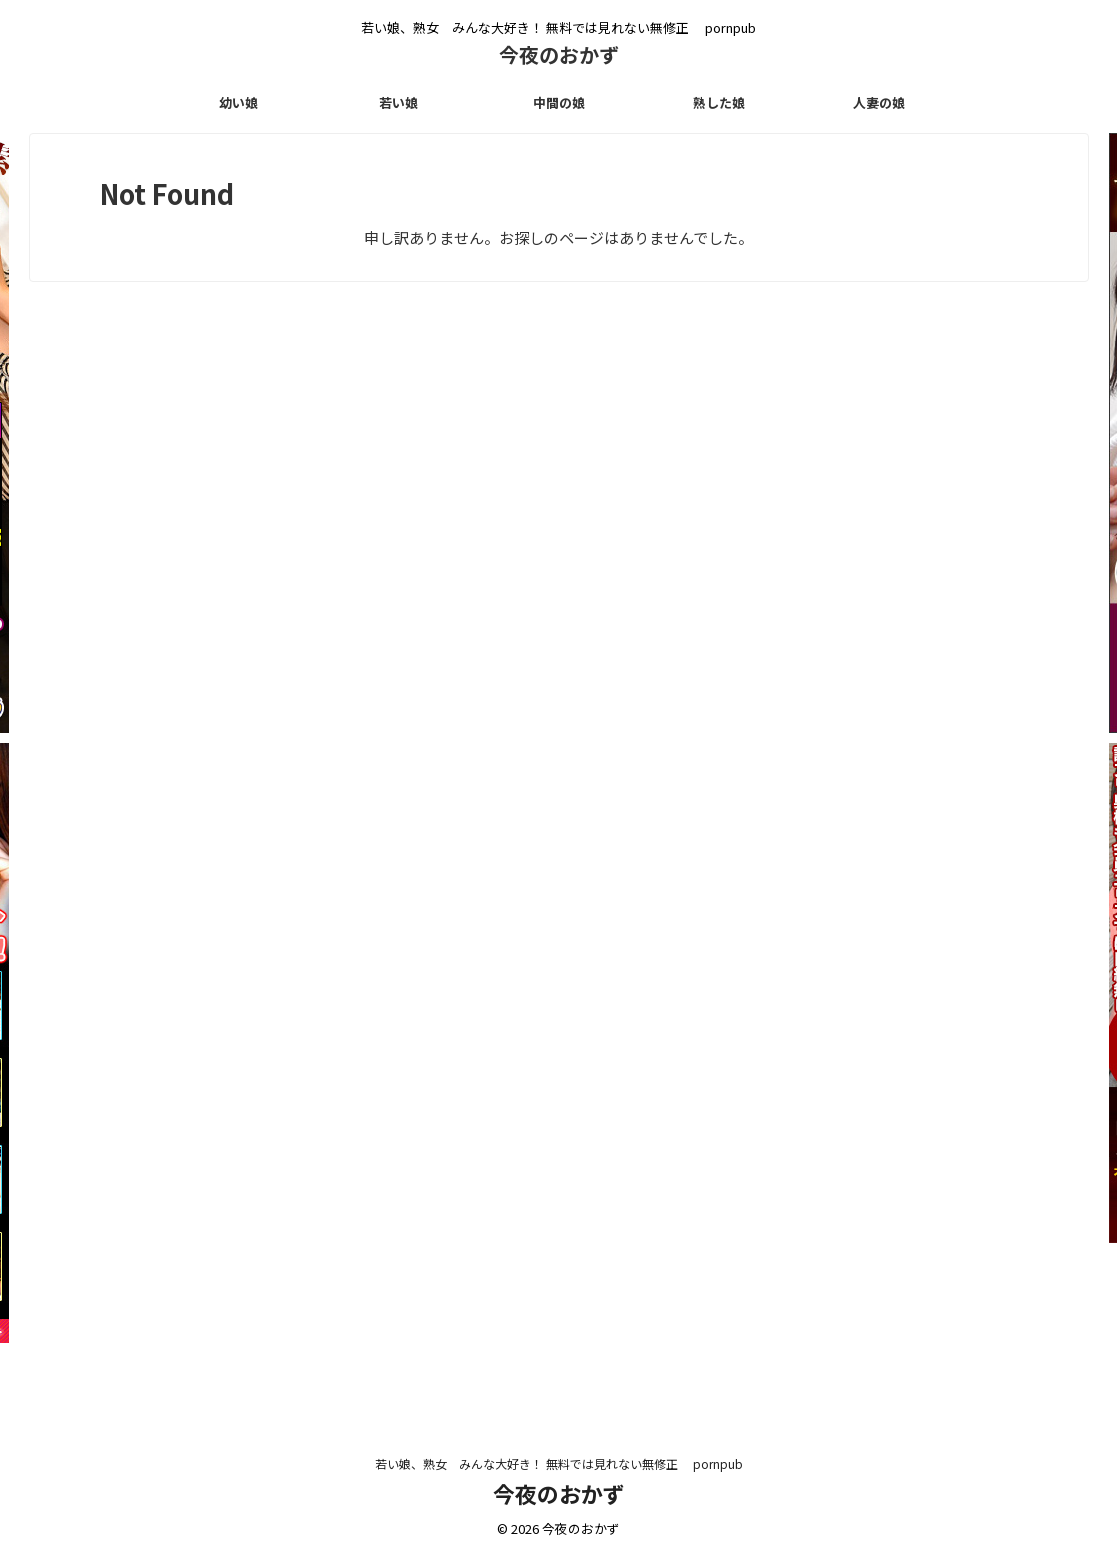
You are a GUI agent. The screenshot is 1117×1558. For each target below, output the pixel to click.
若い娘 (398, 102)
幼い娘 (238, 102)
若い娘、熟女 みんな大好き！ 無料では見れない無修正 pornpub (559, 1463)
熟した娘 (719, 102)
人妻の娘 (879, 102)
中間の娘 (559, 102)
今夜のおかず (569, 54)
